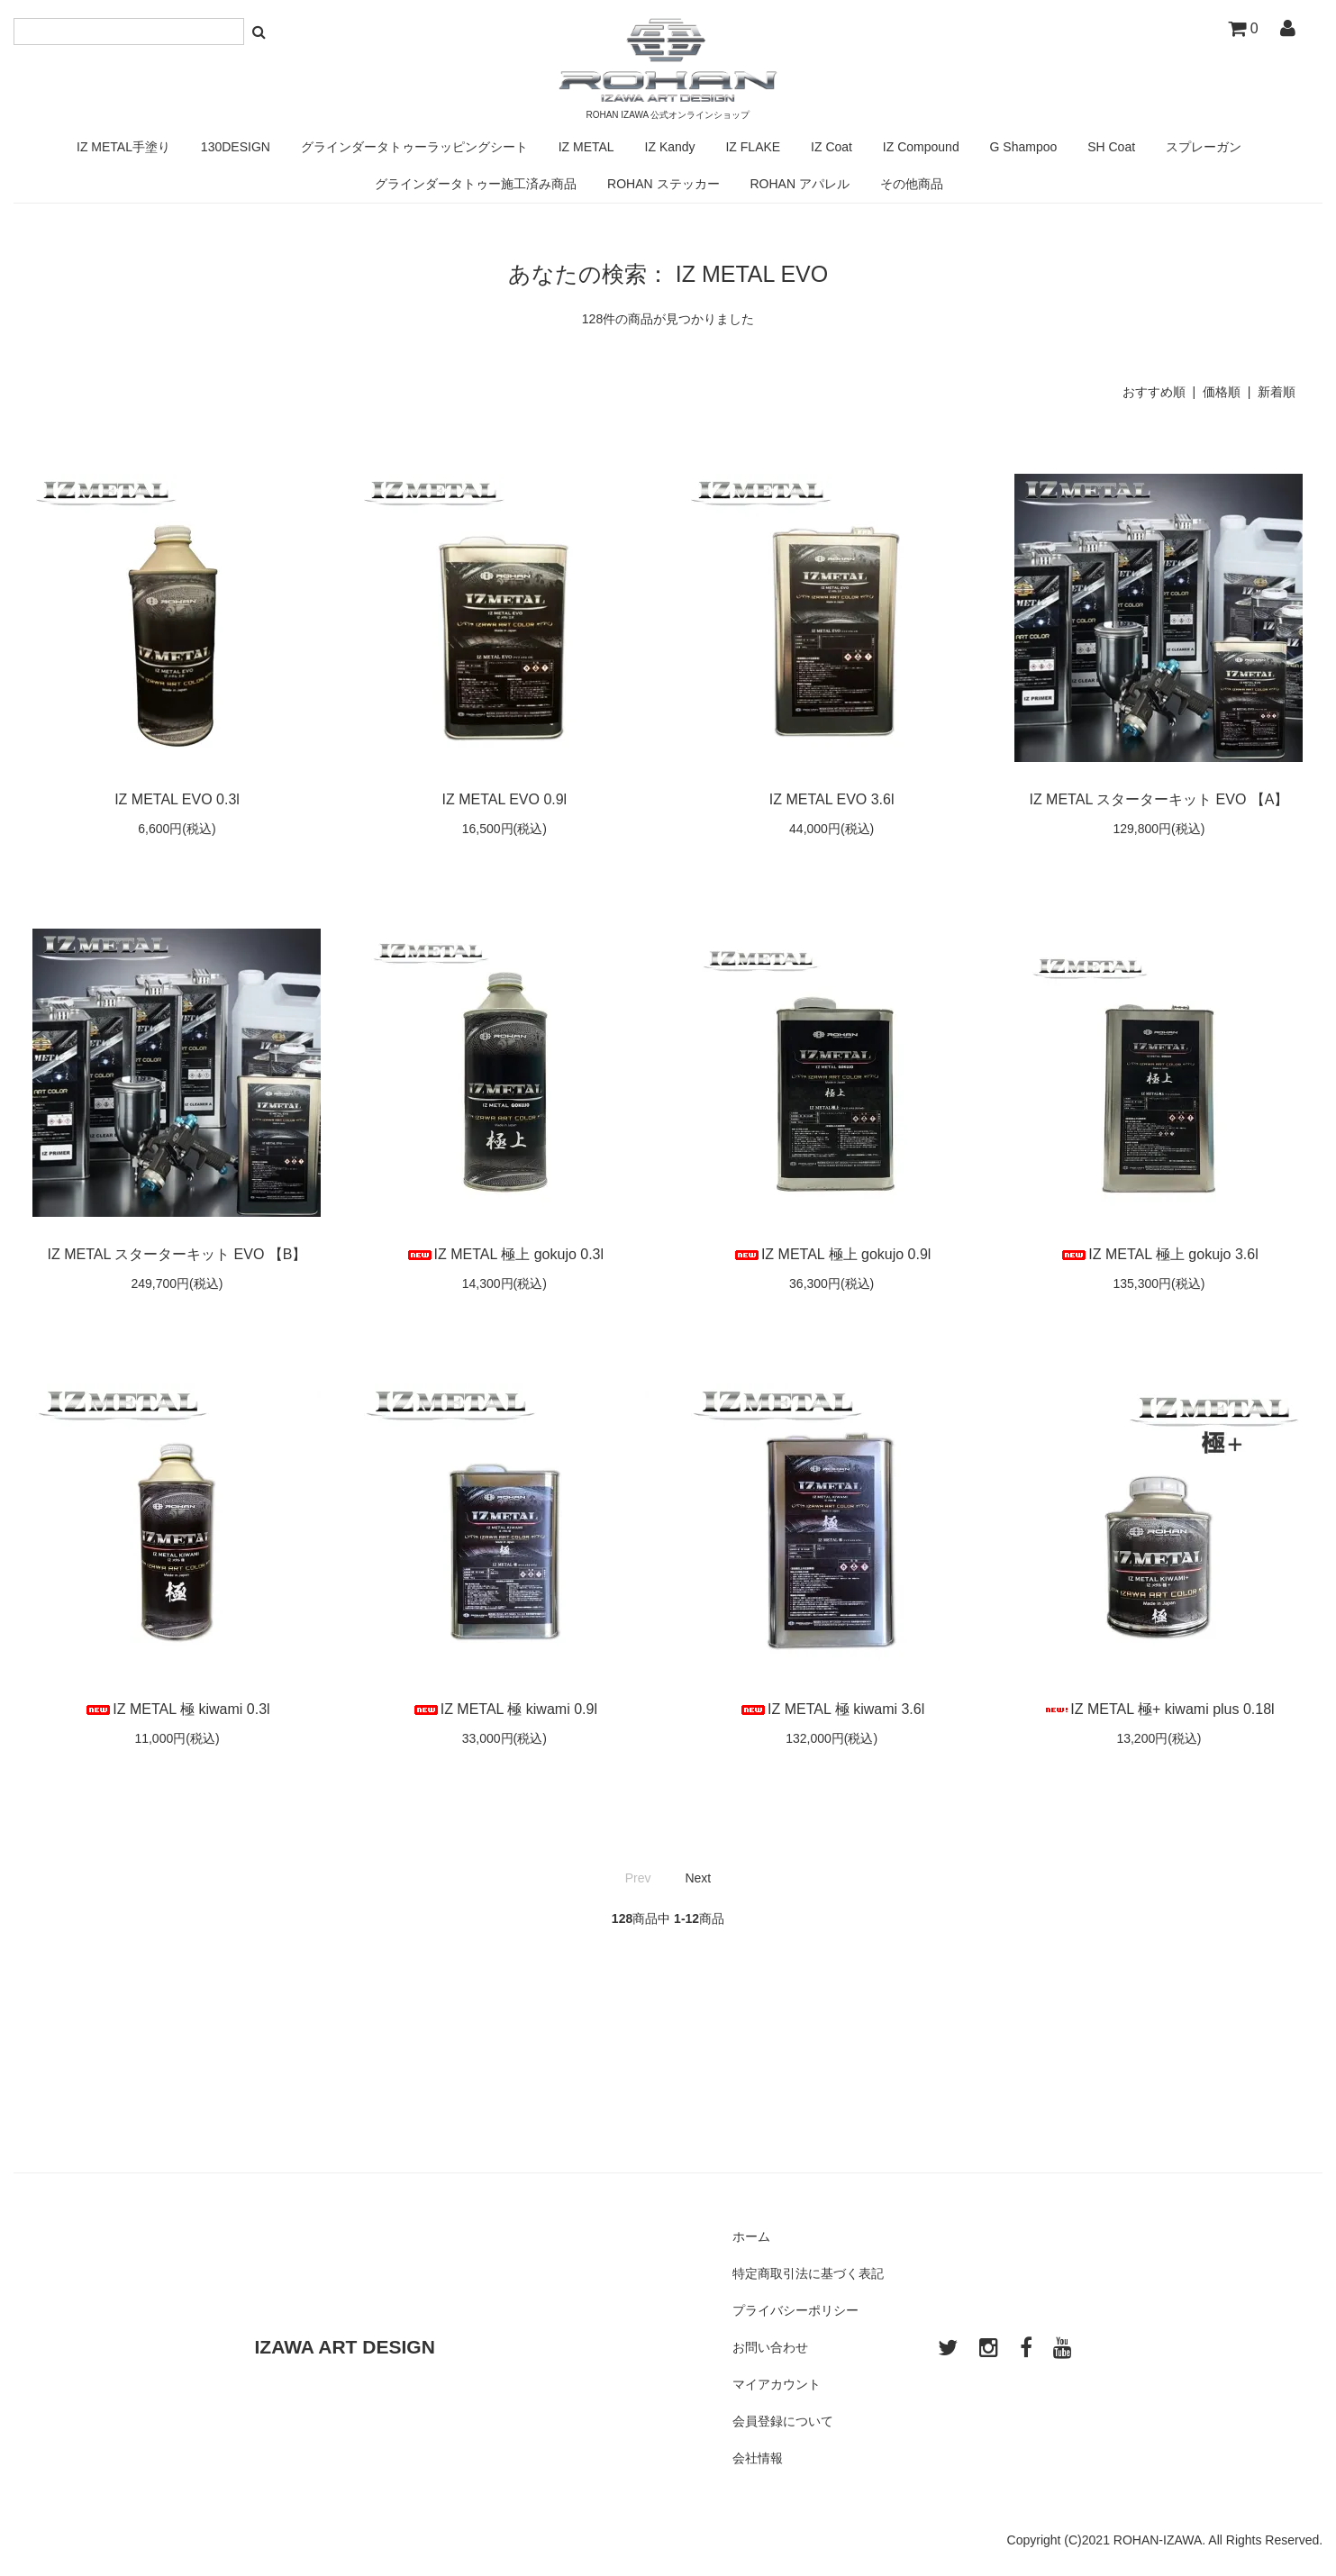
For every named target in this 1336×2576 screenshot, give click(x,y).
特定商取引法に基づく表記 (808, 2273)
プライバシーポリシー (795, 2310)
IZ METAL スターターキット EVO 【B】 (176, 1254)
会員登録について (782, 2421)
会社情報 (757, 2458)
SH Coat (1111, 147)
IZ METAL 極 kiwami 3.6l (831, 1709)
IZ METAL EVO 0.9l (504, 799)
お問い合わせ (770, 2347)
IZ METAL (586, 147)
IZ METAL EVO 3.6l (832, 799)
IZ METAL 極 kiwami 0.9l (504, 1709)
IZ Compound (921, 147)
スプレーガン (1203, 147)
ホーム (751, 2236)
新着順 (1276, 392)
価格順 (1222, 392)
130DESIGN (235, 147)
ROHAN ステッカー (663, 184)
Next (698, 1878)
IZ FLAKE (752, 147)
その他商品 (911, 184)
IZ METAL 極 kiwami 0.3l (176, 1709)
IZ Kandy (670, 147)
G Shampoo (1024, 147)
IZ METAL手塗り (123, 147)
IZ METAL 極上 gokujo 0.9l (832, 1254)
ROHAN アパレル (799, 184)
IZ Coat (831, 147)
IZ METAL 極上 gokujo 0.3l (504, 1254)
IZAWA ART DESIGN (345, 2346)
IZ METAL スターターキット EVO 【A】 (1158, 799)
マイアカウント (776, 2384)
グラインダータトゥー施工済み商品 (476, 184)
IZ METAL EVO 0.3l (177, 799)
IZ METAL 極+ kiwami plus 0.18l (1158, 1709)
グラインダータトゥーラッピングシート (414, 147)
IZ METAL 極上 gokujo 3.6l (1159, 1254)
